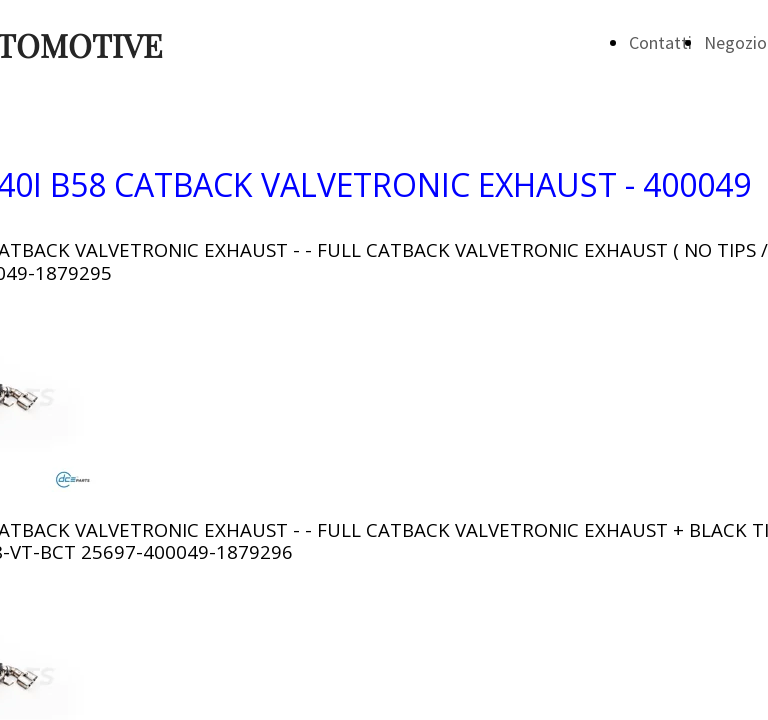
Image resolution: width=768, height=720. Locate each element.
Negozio (735, 42)
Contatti (660, 42)
